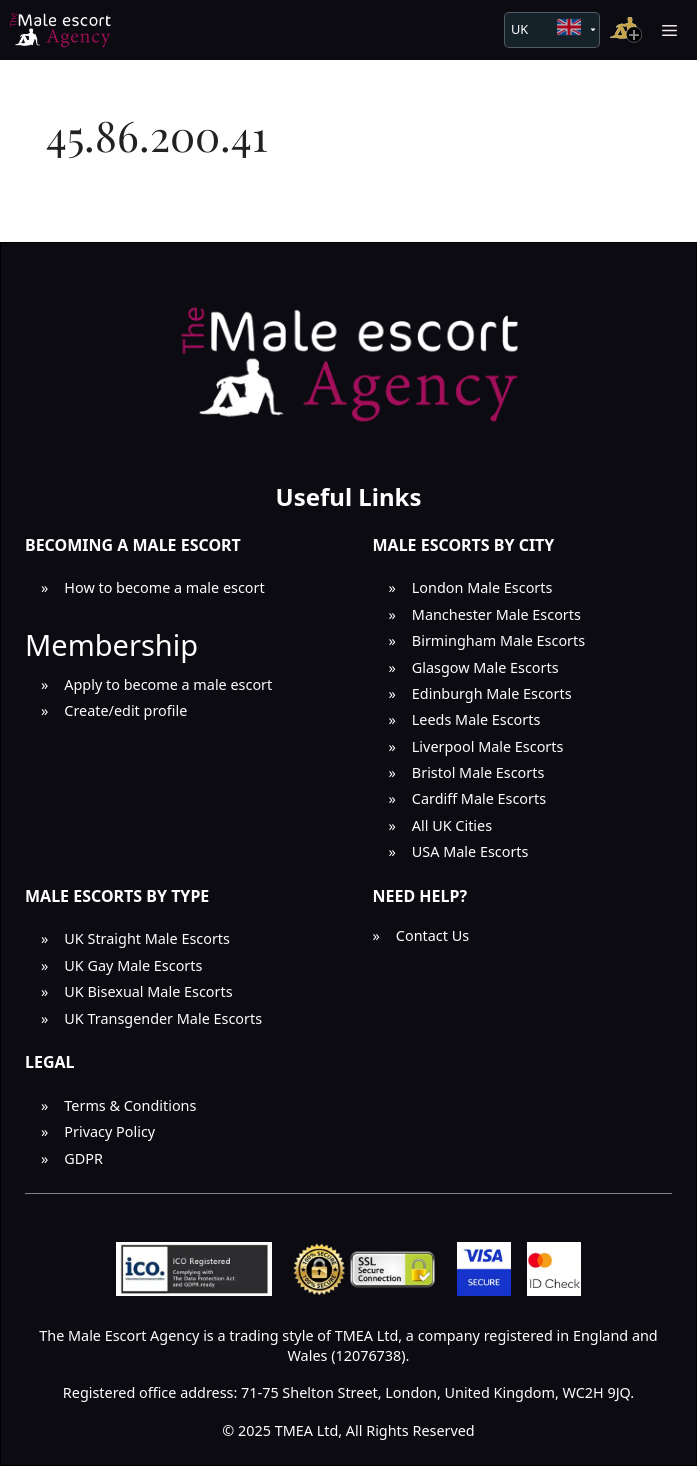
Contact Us (432, 935)
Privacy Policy (109, 1131)
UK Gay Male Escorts (133, 965)
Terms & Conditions (130, 1105)
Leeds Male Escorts (476, 719)
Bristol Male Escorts (478, 772)
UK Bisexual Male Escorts (148, 991)
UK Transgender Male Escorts (163, 1018)
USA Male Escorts (470, 851)
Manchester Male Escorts (496, 614)
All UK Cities (452, 825)
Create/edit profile (125, 710)
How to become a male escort (164, 587)
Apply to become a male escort (168, 684)
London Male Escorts (482, 587)
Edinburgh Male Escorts (492, 693)
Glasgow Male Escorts (485, 667)
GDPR (83, 1158)
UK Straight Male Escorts (147, 938)
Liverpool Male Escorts (488, 746)
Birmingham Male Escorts (498, 640)
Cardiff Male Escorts (479, 798)
